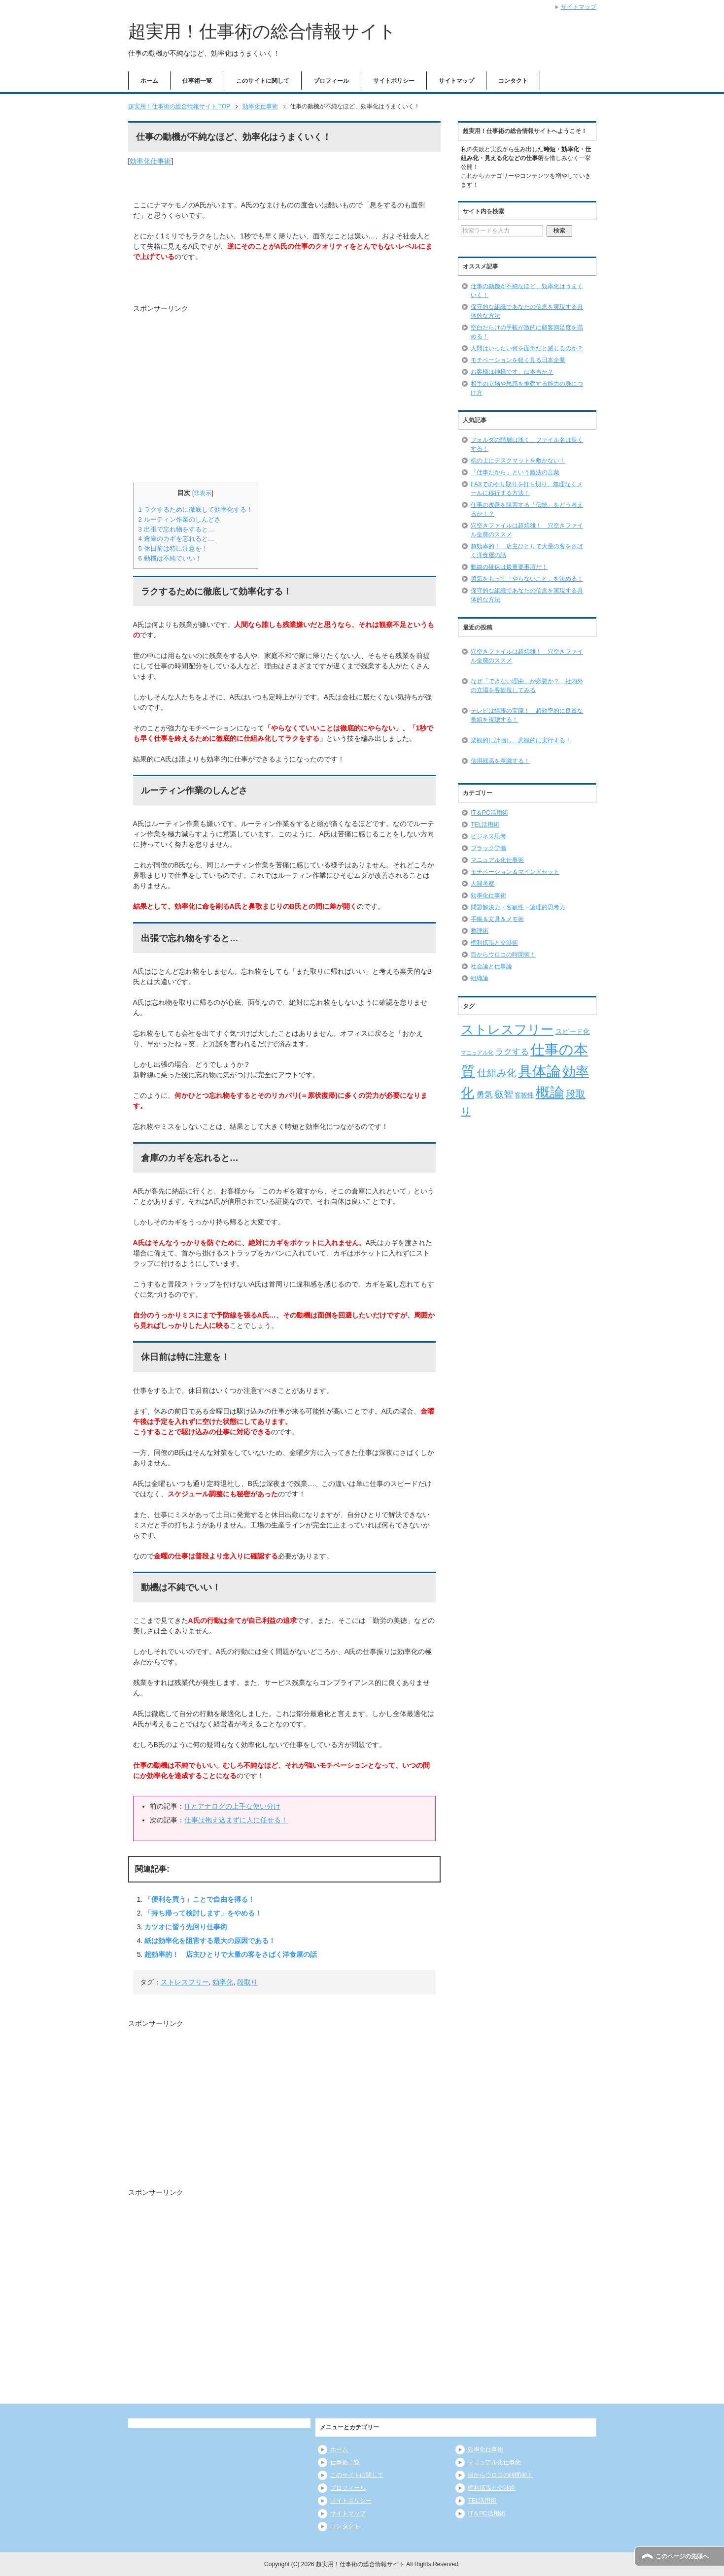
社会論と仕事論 (491, 966)
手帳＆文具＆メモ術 (497, 919)
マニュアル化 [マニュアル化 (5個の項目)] (477, 1053)
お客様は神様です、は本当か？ (512, 371)
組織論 (479, 978)
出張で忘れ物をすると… (176, 529)
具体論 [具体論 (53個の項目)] (539, 1071)
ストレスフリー (185, 1982)
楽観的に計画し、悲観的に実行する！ (521, 740)
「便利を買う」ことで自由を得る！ (199, 1899)
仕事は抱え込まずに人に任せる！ (236, 1820)
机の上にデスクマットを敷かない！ (518, 460)
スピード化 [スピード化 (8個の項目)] (572, 1031)
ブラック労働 (488, 848)
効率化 (222, 1982)
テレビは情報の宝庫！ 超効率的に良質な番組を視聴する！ (527, 715)
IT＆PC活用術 (489, 812)
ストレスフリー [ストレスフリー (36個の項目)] (507, 1029)
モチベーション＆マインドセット (515, 871)
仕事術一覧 (197, 80)
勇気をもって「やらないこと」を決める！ (527, 578)
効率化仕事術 (150, 161)
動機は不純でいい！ (170, 558)
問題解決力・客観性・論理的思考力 (518, 907)
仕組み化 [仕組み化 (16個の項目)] (497, 1072)
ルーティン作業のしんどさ (179, 519)
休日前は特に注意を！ (173, 548)
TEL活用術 (485, 824)
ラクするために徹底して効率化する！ (195, 509)
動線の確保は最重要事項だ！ (509, 566)
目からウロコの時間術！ (503, 954)
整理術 (479, 930)
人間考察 (482, 883)
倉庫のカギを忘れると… (176, 538)
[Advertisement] (216, 393)
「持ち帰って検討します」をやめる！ (203, 1913)
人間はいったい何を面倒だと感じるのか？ (527, 348)
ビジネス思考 (488, 836)
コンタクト (513, 80)
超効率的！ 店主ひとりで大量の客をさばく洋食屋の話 (230, 1954)
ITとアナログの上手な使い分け (232, 1806)
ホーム (149, 80)
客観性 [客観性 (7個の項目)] (524, 1095)
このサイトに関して (262, 80)
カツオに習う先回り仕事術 (185, 1927)
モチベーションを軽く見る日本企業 (518, 360)
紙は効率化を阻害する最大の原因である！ (210, 1941)
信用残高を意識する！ (500, 761)
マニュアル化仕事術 (497, 860)
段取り (247, 1982)
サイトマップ (456, 80)
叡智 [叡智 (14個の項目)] (503, 1094)
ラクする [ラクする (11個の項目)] (512, 1052)
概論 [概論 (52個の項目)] (550, 1092)
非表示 (202, 493)
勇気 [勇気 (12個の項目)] (484, 1094)
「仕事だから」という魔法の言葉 (515, 472)
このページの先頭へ (682, 2556)
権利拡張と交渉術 (494, 942)
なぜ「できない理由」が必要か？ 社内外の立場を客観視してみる (527, 686)
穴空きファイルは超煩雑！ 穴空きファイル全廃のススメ (527, 656)
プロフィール (331, 80)
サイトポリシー (393, 80)
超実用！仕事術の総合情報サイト (262, 31)
